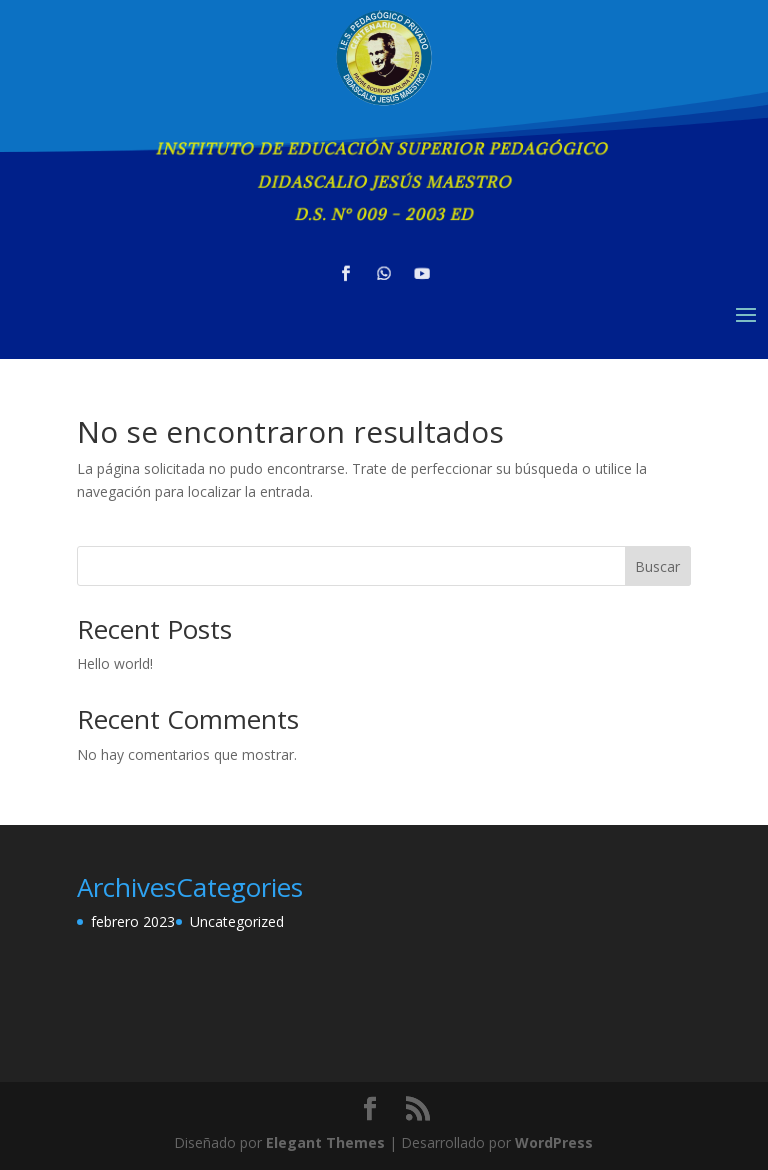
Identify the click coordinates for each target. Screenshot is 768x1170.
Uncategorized (237, 921)
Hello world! (115, 663)
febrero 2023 (133, 921)
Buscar (657, 566)
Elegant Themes (325, 1142)
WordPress (554, 1142)
